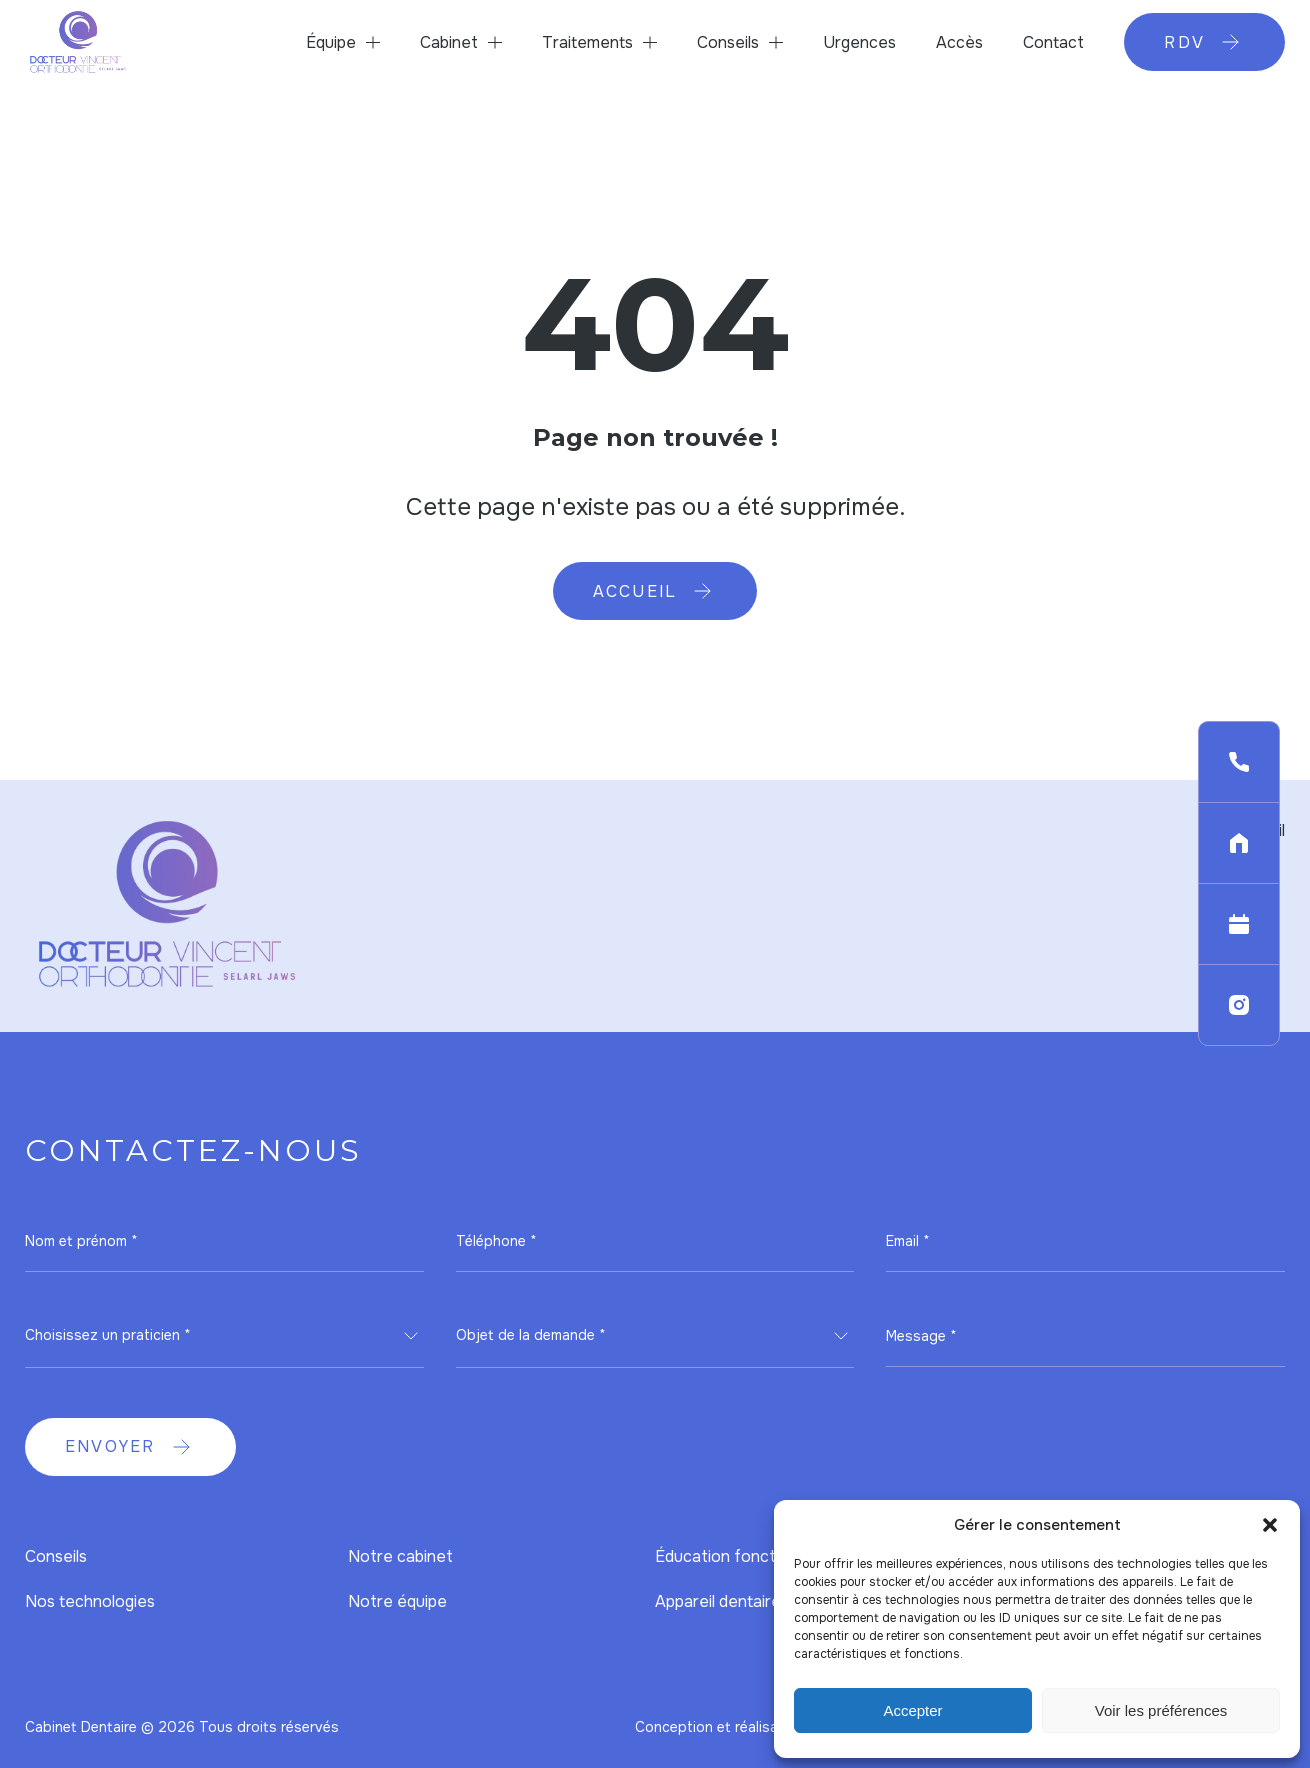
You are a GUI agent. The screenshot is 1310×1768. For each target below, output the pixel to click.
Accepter (912, 1710)
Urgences (859, 42)
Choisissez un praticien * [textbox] (108, 1335)
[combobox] (224, 1336)
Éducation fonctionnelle (744, 1556)
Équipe (331, 42)
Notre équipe (397, 1601)
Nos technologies (90, 1601)
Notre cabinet (400, 1556)
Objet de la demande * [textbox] (531, 1335)
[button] (1270, 1525)
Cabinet (449, 42)
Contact (1053, 42)
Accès (959, 42)
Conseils (728, 42)
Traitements (587, 42)
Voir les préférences (1161, 1710)
